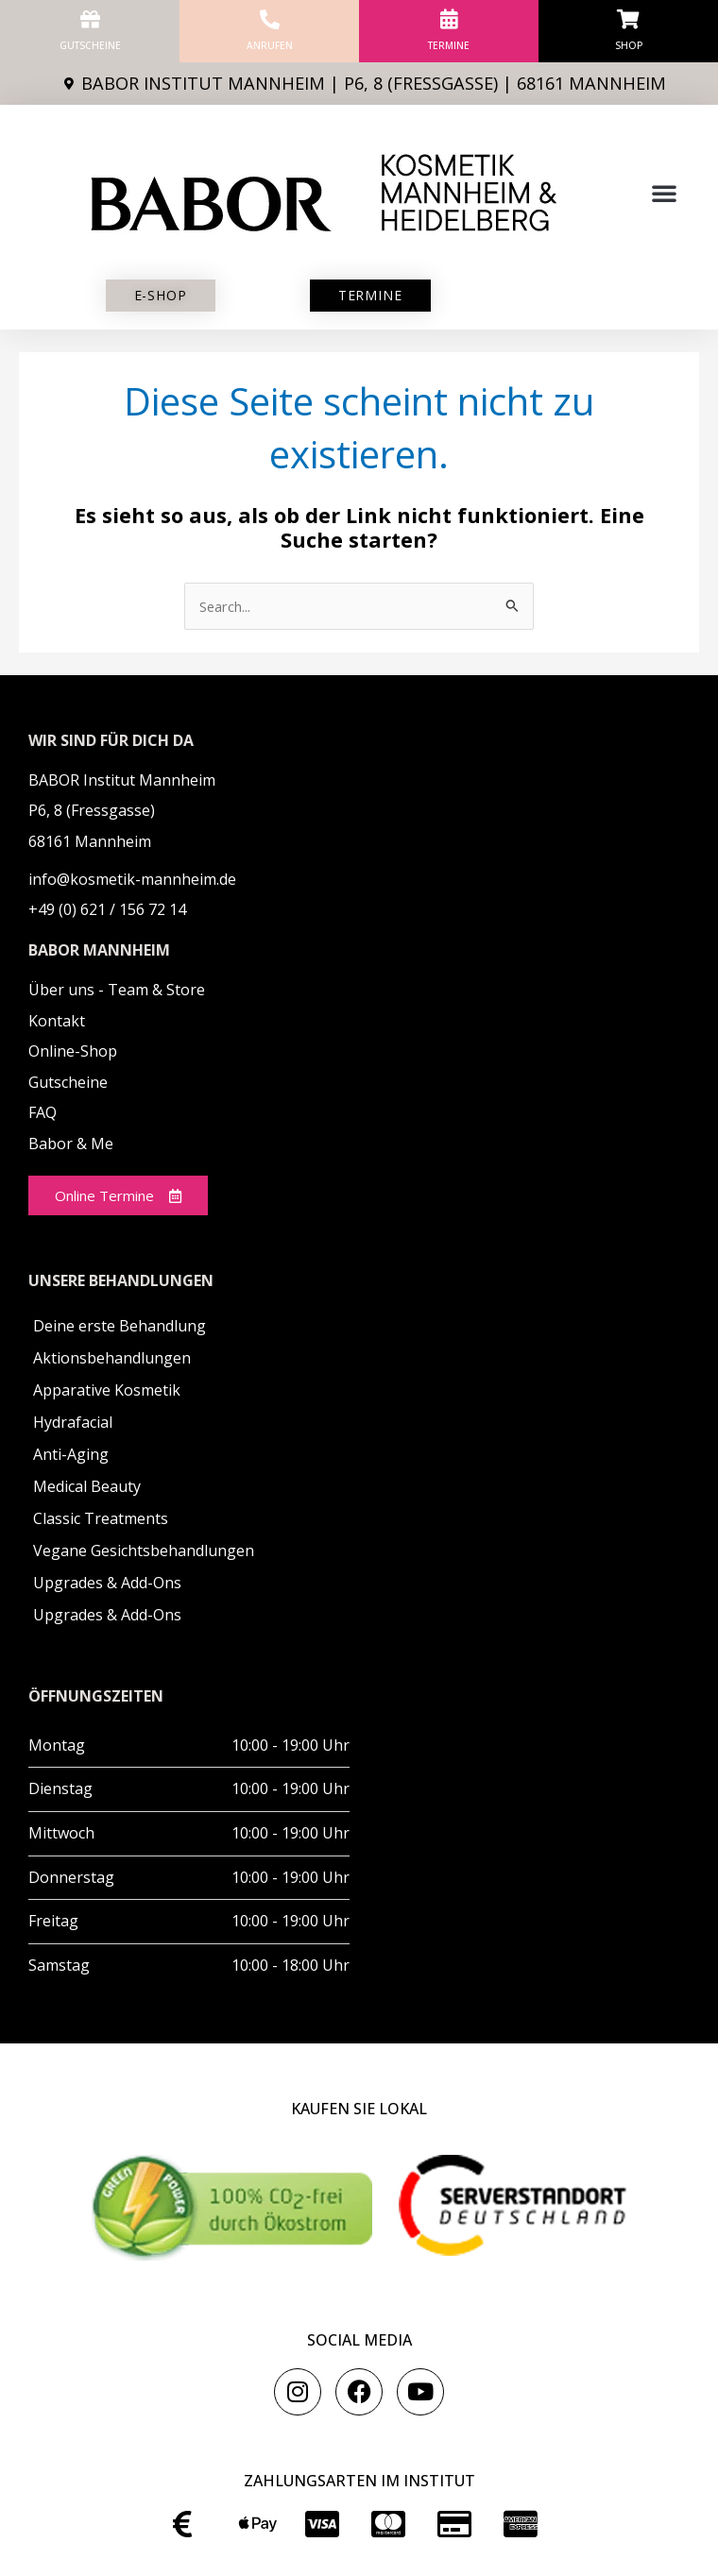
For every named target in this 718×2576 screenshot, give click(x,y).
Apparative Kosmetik (106, 1390)
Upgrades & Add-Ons (107, 1582)
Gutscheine (90, 45)
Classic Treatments (100, 1518)
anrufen (270, 45)
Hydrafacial (72, 1422)
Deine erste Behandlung (119, 1325)
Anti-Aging (71, 1454)
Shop (628, 45)
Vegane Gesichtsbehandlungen (143, 1550)
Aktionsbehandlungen (112, 1357)
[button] (664, 192)
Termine (449, 45)
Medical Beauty (87, 1486)
